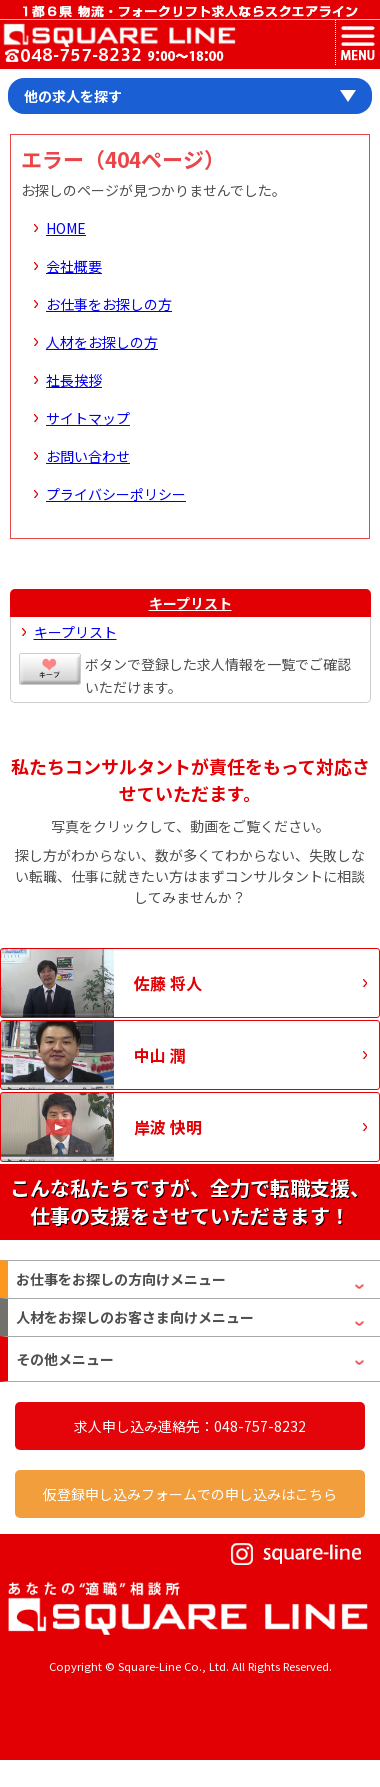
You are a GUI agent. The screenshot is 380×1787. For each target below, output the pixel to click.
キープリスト (190, 603)
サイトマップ (88, 418)
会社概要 (74, 266)
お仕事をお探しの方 (109, 304)
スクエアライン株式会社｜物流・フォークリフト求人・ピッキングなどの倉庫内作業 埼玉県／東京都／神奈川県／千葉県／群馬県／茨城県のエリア (118, 35)
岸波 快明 (168, 1127)
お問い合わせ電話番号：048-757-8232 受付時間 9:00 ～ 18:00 (114, 56)
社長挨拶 (74, 380)
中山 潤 (160, 1055)
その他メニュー (65, 1359)
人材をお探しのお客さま (135, 1317)
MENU (357, 42)
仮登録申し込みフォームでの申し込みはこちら (190, 1494)
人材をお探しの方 (102, 342)
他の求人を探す (73, 96)
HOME (66, 228)
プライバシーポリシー (116, 494)
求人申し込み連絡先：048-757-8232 (190, 1426)
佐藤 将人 (168, 983)
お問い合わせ (88, 456)
